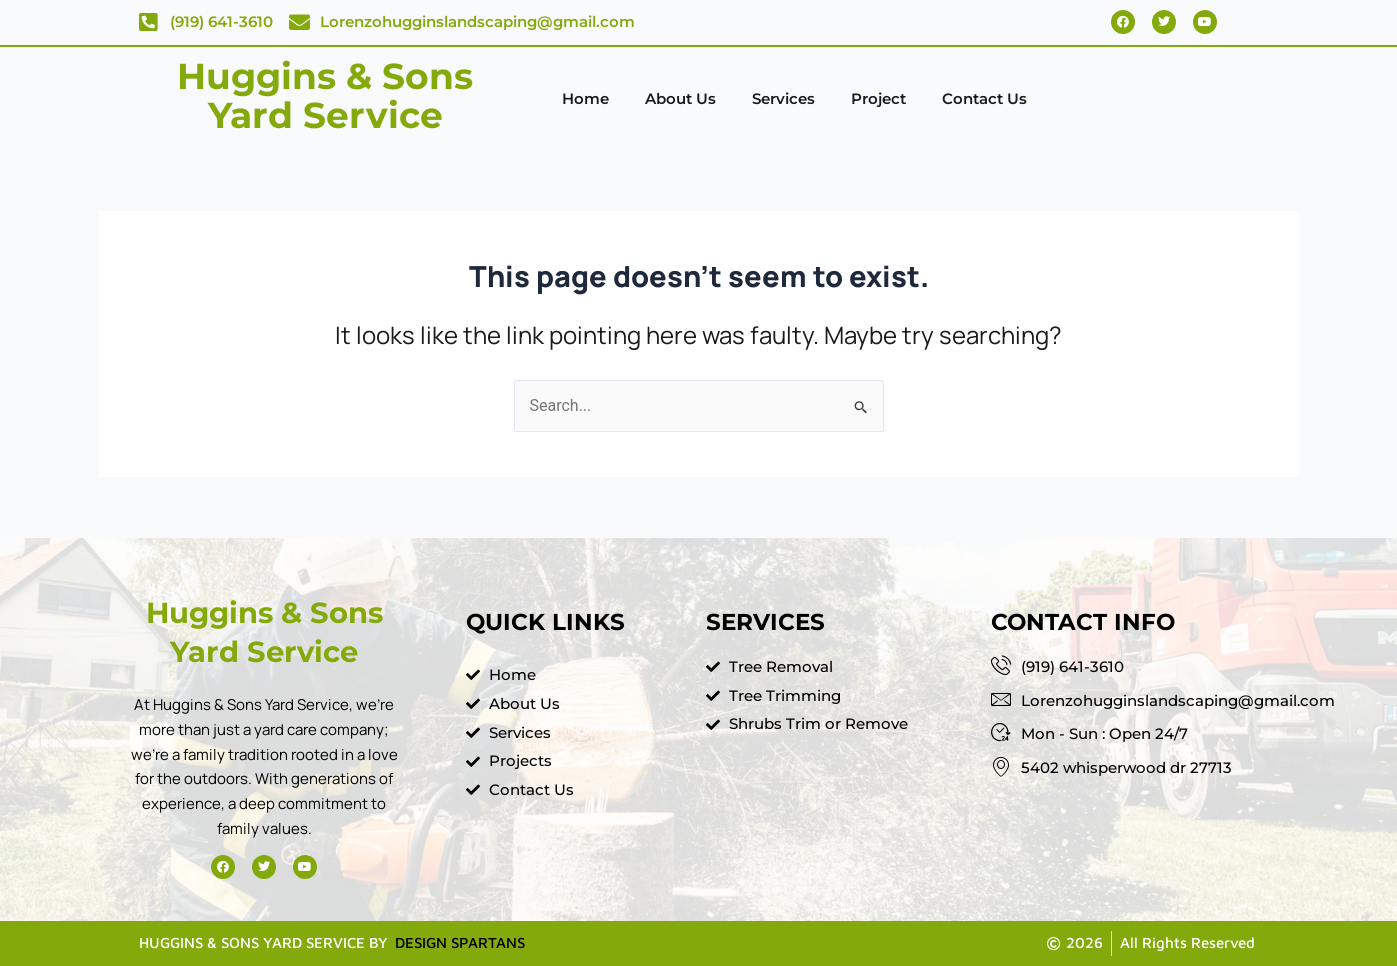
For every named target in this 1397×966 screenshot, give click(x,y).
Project (878, 98)
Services (783, 98)
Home (585, 98)
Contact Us (984, 98)
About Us (680, 98)
